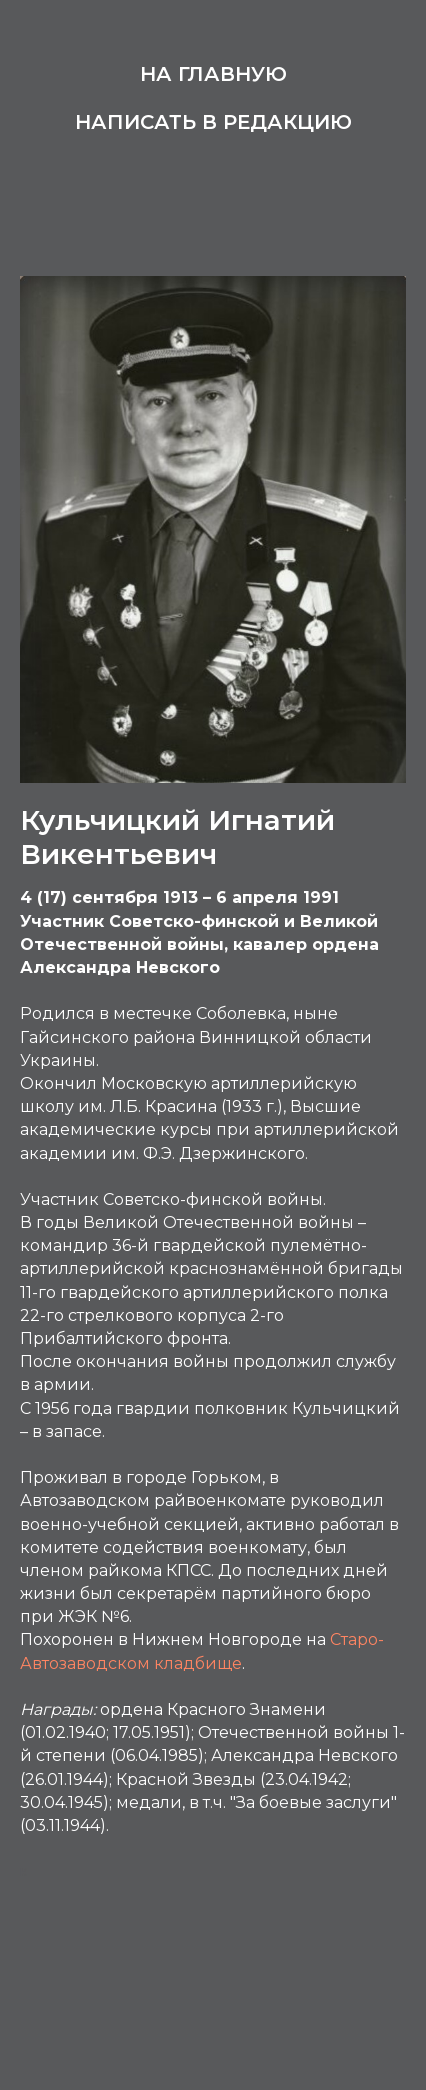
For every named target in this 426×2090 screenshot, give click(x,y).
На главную (213, 74)
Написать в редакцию (213, 122)
